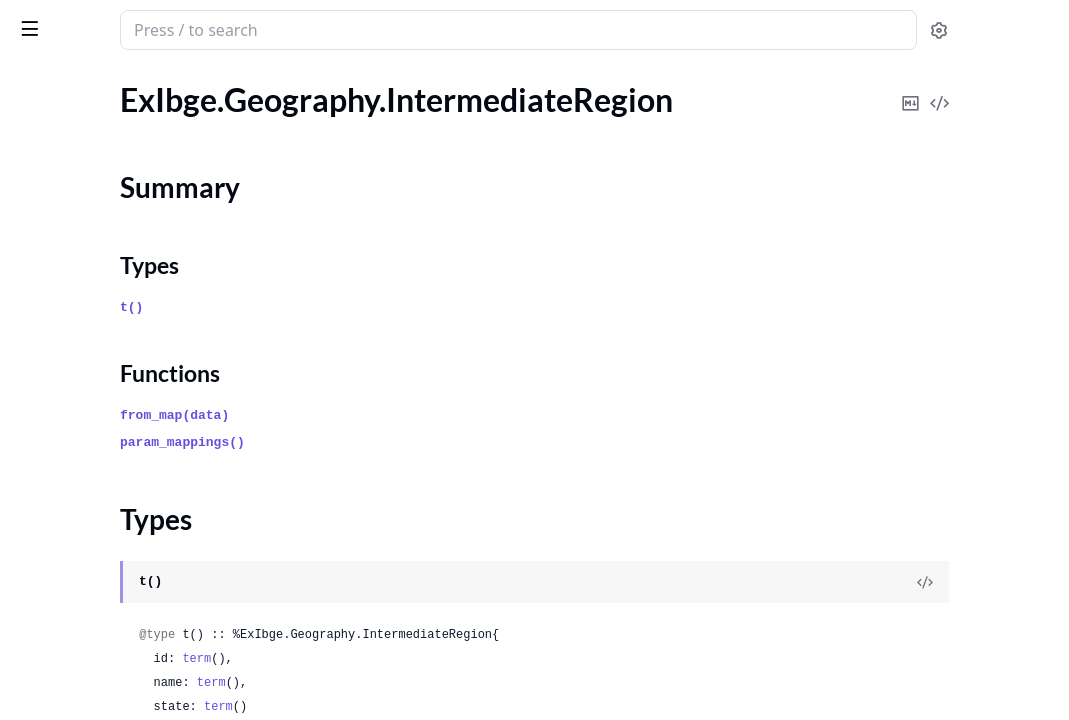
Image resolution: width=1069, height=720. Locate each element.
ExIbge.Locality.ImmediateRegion (128, 542)
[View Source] (985, 582)
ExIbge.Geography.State (96, 407)
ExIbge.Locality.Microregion (109, 677)
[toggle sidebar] (274, 28)
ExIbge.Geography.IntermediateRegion (142, 153)
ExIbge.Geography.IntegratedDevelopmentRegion (142, 126)
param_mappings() (422, 442)
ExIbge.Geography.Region (102, 380)
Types (55, 212)
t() (371, 307)
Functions (69, 236)
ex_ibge (47, 20)
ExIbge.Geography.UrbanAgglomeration (142, 461)
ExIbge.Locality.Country (96, 488)
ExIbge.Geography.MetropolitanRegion (142, 299)
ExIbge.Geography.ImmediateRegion (139, 99)
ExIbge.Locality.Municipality (110, 704)
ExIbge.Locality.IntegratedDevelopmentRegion (142, 569)
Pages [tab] (36, 81)
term (436, 659)
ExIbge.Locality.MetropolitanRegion (137, 650)
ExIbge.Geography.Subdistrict (116, 434)
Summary (67, 188)
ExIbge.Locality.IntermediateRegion (136, 596)
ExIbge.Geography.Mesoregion (120, 272)
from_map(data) (414, 415)
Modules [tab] (120, 81)
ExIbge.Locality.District (93, 515)
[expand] (280, 103)
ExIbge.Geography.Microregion (121, 326)
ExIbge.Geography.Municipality (122, 353)
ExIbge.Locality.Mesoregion (108, 623)
